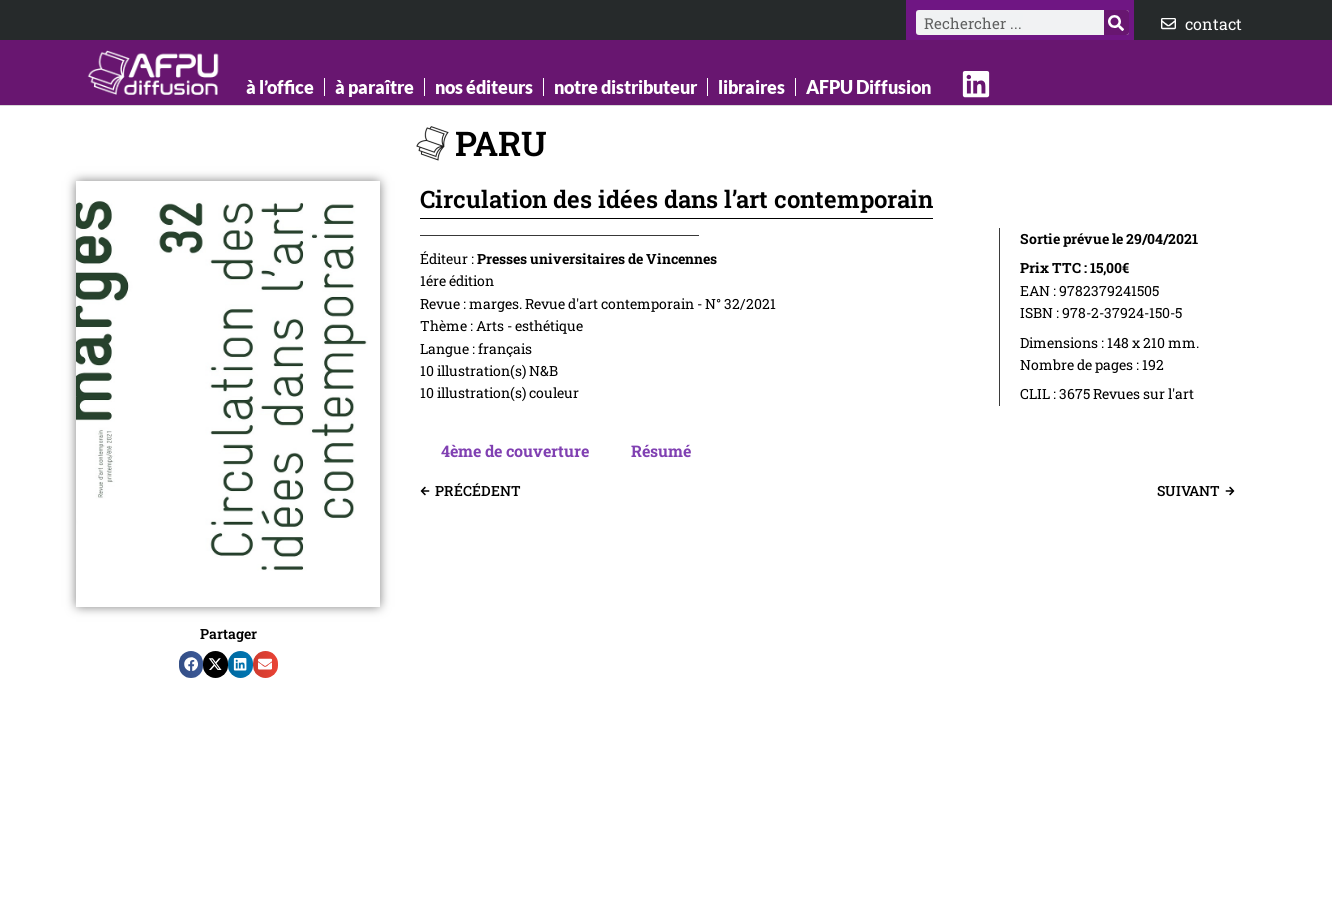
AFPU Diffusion (868, 87)
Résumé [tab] (661, 450)
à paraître (374, 87)
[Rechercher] (1116, 22)
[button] (191, 665)
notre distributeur (625, 87)
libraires (751, 87)
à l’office (280, 87)
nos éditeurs (484, 87)
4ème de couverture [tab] (515, 450)
